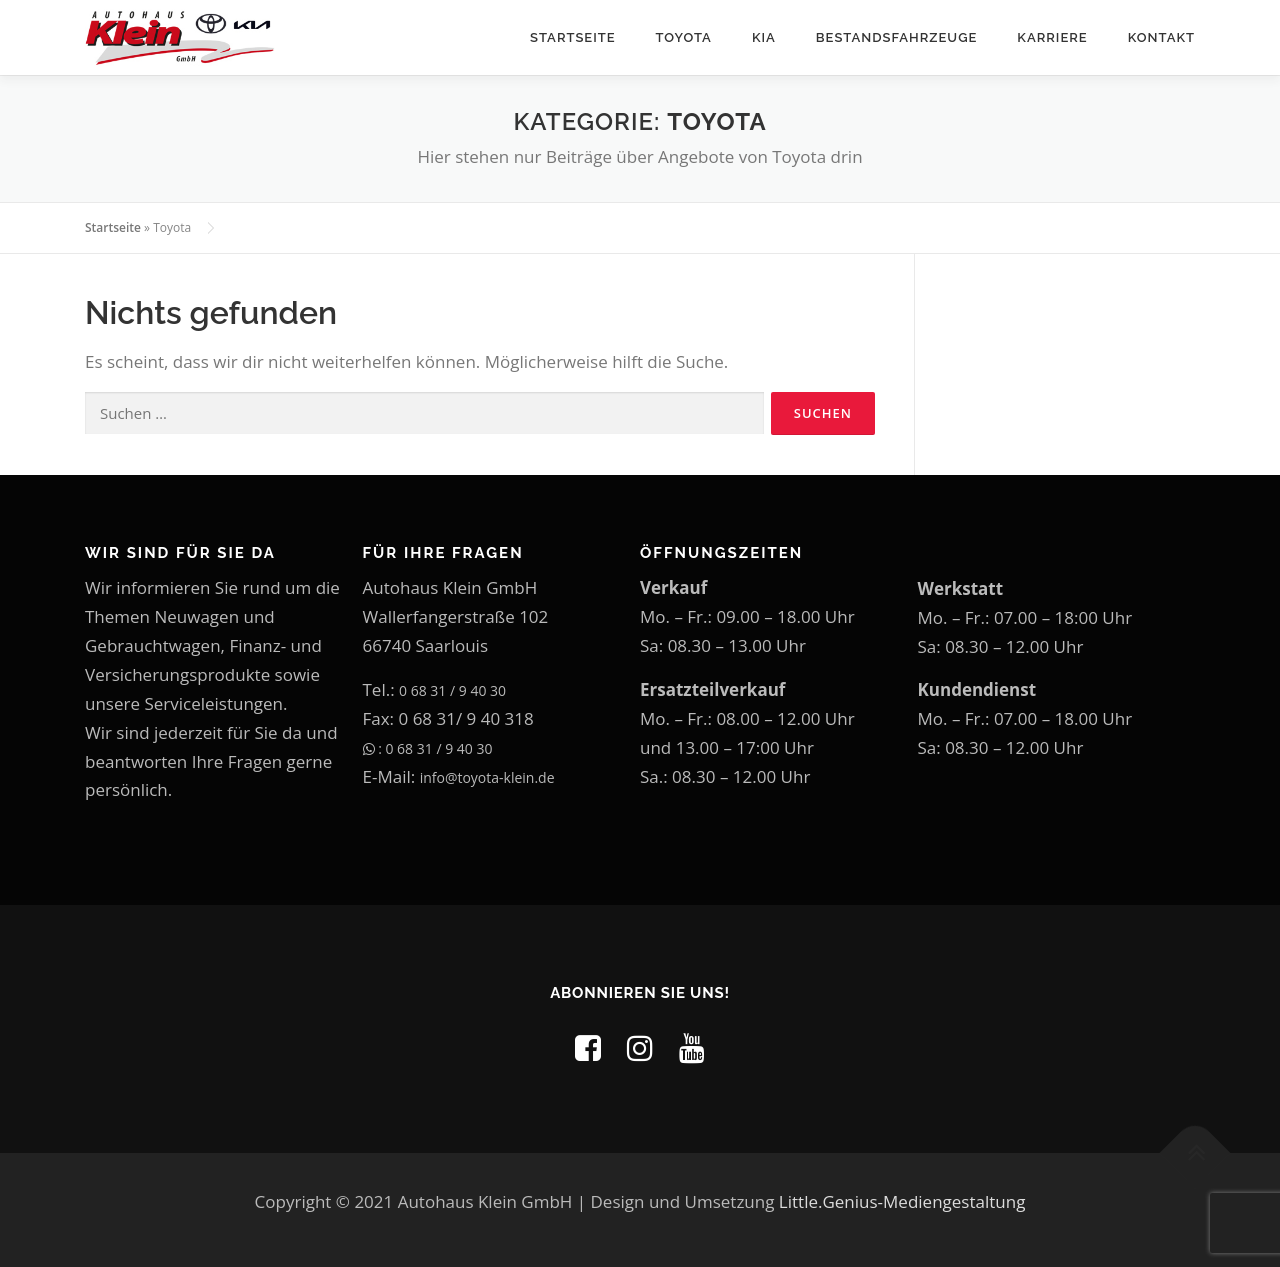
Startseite (573, 37)
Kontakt (1161, 37)
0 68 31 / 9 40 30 (452, 690)
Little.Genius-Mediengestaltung (902, 1201)
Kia (764, 37)
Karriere (1052, 37)
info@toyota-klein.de (487, 777)
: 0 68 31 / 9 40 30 (428, 748)
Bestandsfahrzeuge (897, 37)
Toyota (684, 37)
